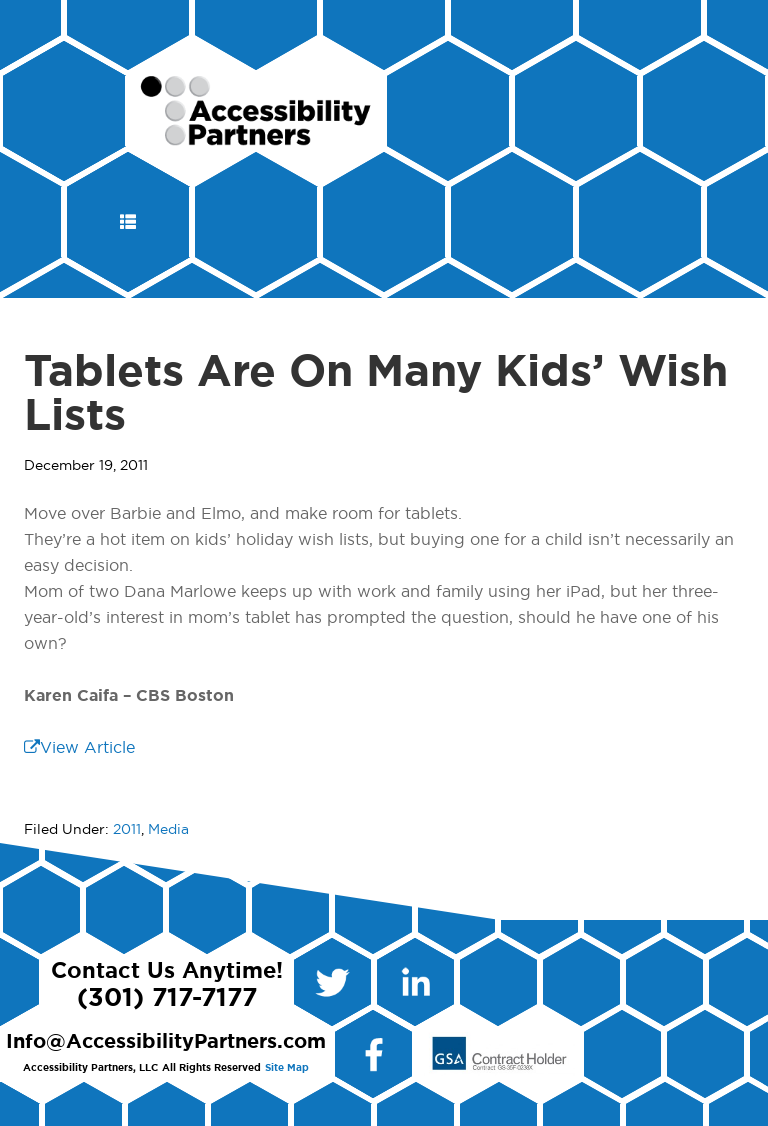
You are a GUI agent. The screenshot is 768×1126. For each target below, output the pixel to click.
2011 (127, 830)
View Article (79, 748)
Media (168, 830)
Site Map (287, 1068)
